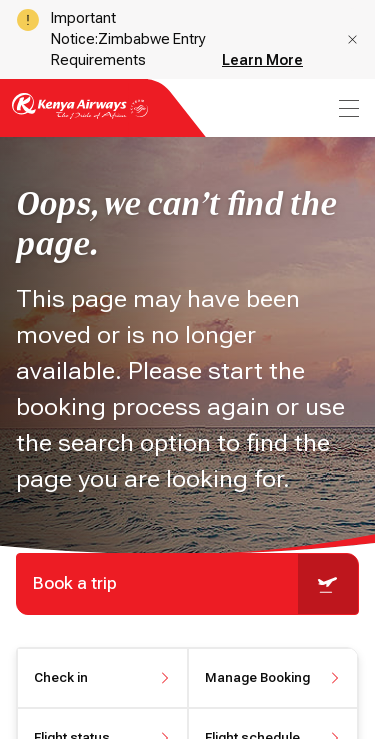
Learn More (262, 60)
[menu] (347, 108)
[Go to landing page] (80, 117)
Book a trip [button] (195, 584)
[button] (352, 39)
